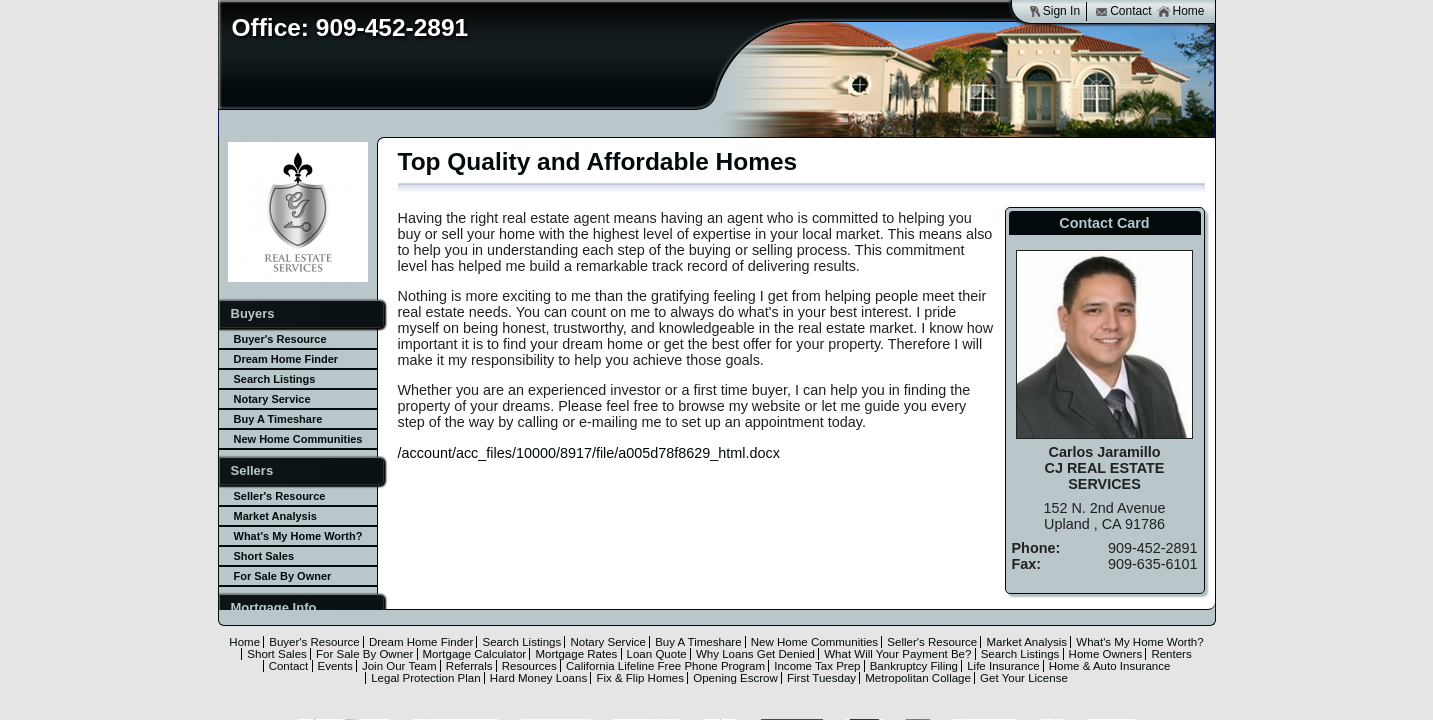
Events (335, 666)
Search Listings (275, 379)
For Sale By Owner (283, 576)
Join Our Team (399, 666)
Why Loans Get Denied (755, 654)
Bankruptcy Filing (914, 666)
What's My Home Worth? (298, 536)
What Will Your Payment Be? (897, 654)
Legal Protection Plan (425, 678)
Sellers (252, 470)
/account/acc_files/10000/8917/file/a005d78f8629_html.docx (589, 453)
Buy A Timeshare (278, 419)
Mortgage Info (274, 607)
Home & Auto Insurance (1110, 666)
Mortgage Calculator (475, 654)
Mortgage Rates (576, 654)
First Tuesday (821, 678)
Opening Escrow (735, 678)
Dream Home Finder (286, 359)
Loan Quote (657, 654)
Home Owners (1106, 654)
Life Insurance (1003, 666)
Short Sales (264, 556)
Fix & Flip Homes (640, 678)
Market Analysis (275, 516)
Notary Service (272, 399)
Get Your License (1024, 678)
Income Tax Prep (817, 666)
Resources (529, 666)
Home (1180, 11)
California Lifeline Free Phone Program (665, 666)
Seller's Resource (280, 496)
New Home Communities (298, 439)
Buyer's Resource (280, 339)
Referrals (469, 666)
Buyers (253, 313)
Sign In (1054, 11)
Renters (1171, 654)
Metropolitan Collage (918, 678)
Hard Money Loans (538, 678)
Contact (1123, 11)
